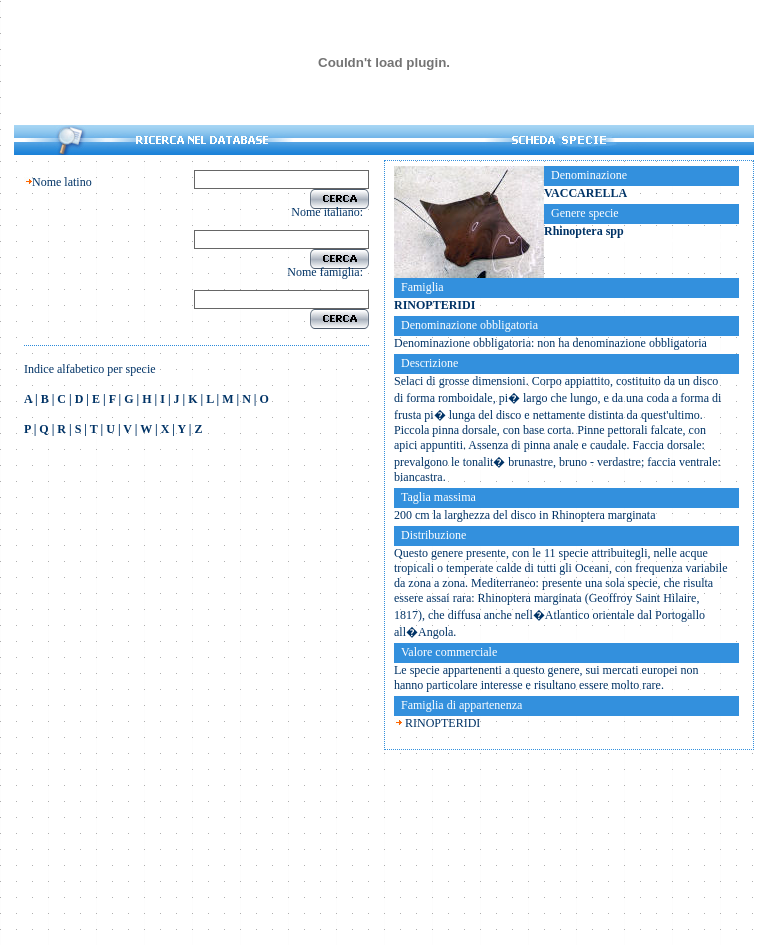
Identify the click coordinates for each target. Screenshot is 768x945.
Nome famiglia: (328, 272)
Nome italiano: (330, 212)
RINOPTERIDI (442, 723)
